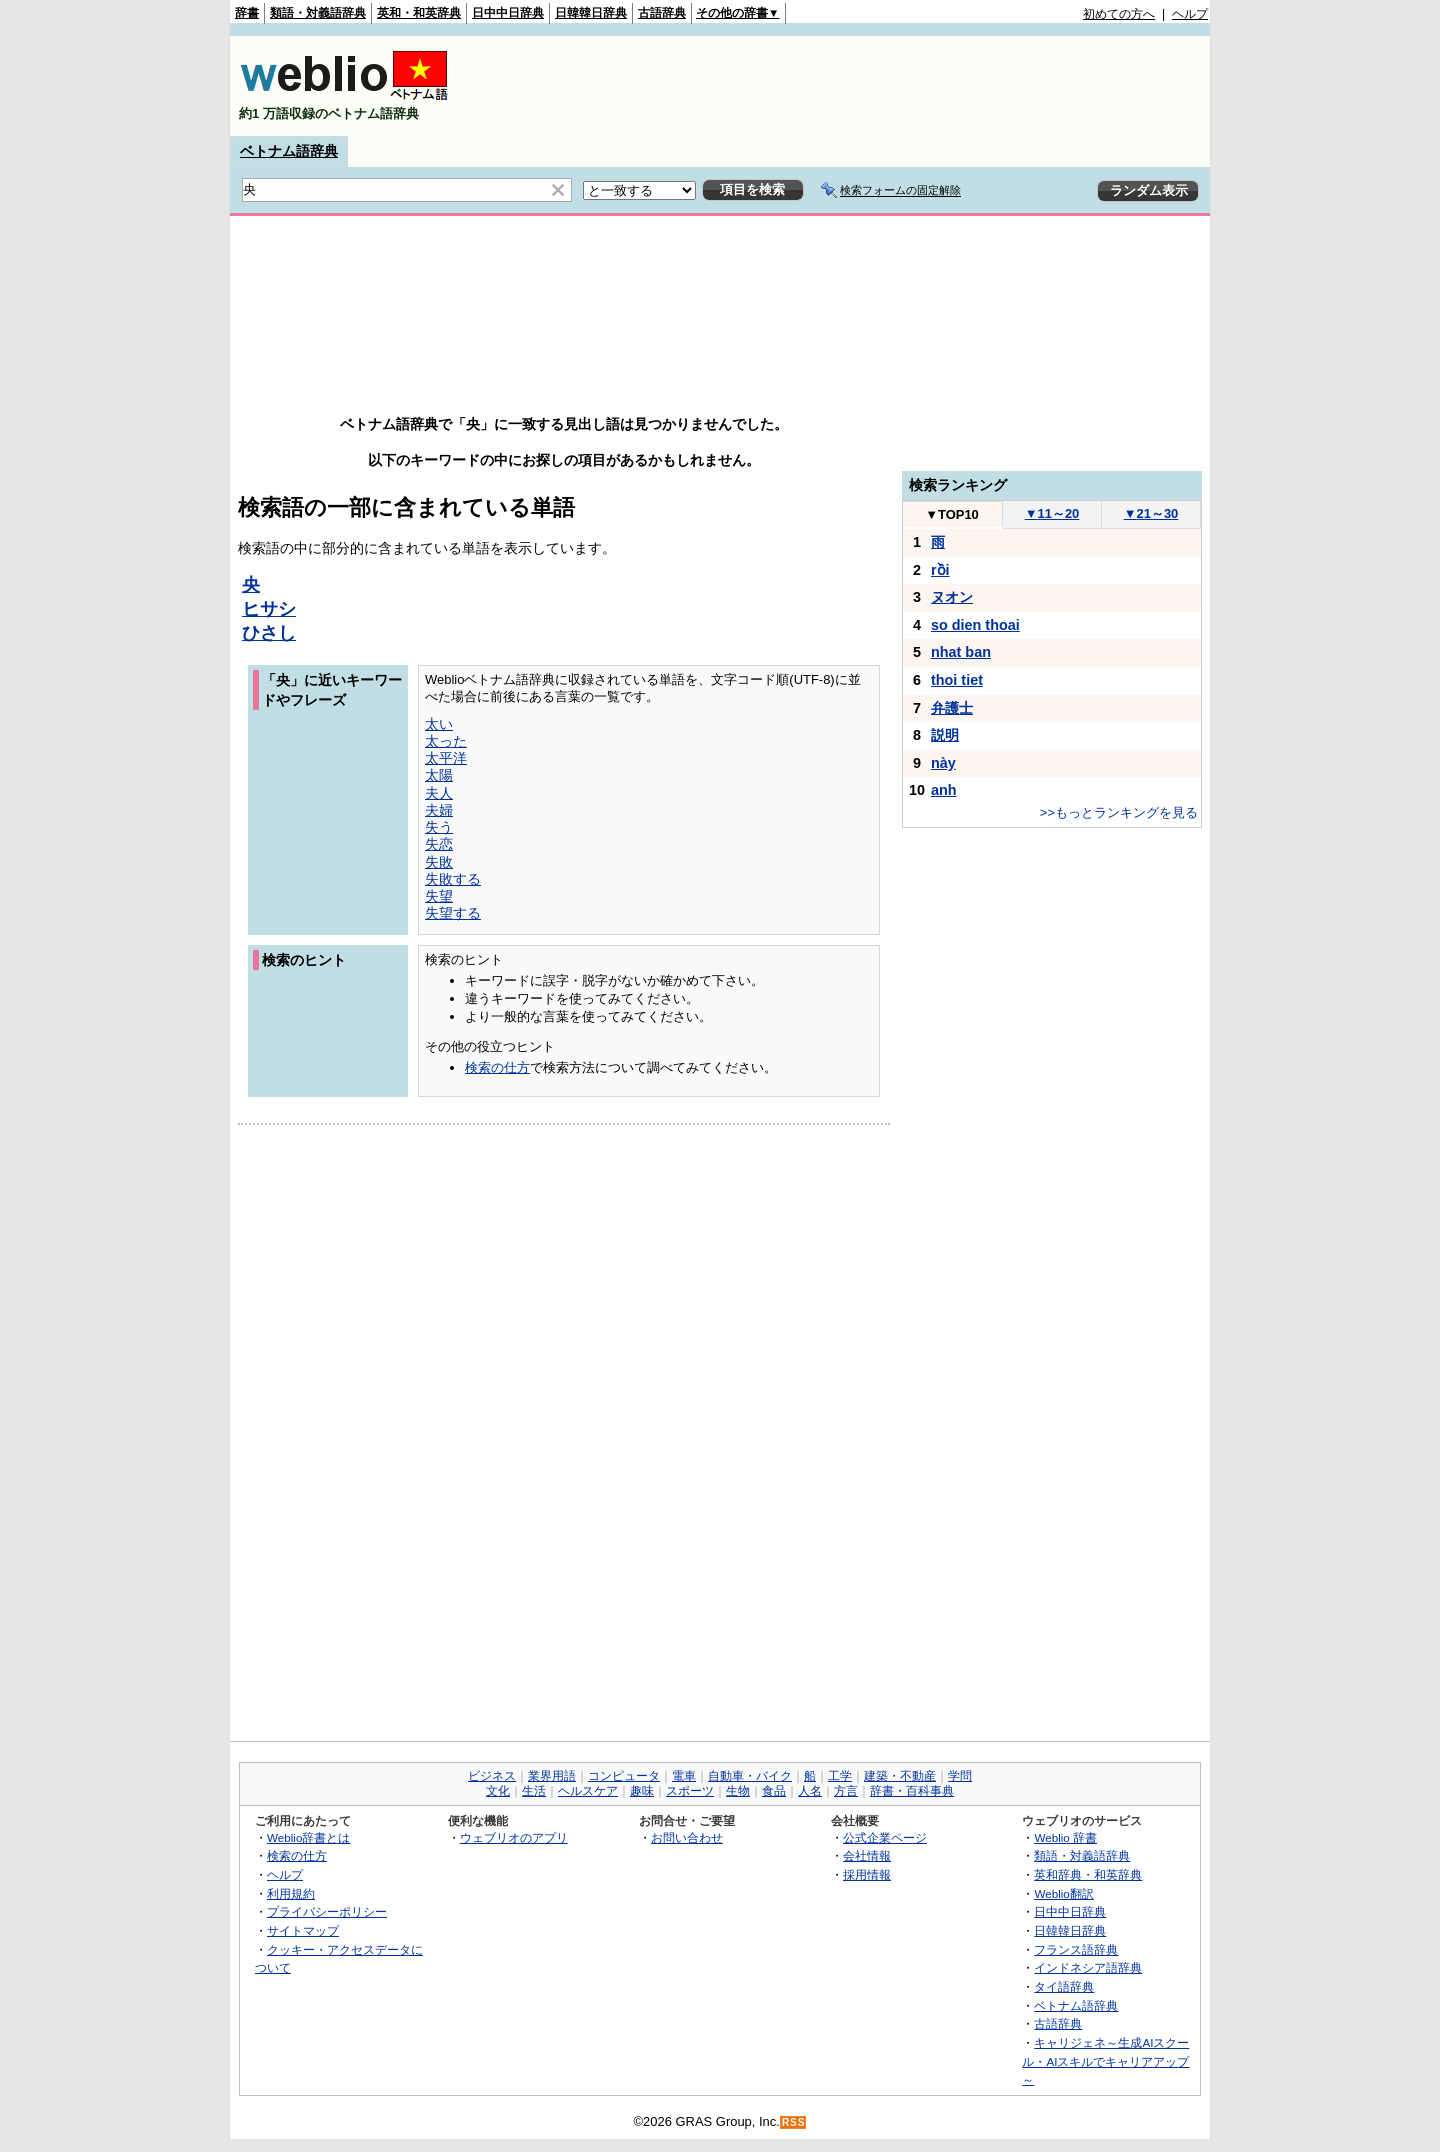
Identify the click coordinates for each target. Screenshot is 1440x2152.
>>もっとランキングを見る (1119, 812)
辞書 (247, 13)
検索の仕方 (497, 1067)
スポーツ (690, 1791)
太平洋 (446, 758)
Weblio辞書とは (308, 1837)
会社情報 (867, 1855)
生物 (738, 1791)
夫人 (439, 793)
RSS (794, 2122)
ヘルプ (1190, 14)
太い (439, 724)
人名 (810, 1791)
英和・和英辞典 (419, 13)
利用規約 (291, 1893)
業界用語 (552, 1776)
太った (446, 741)
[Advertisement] (844, 86)
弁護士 (952, 708)
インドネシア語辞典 (1088, 1967)
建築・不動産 (900, 1776)
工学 (840, 1776)
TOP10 (952, 514)
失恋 (439, 844)
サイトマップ (303, 1930)
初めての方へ (1119, 14)
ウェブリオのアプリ (514, 1837)
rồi (940, 570)
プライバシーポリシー (327, 1911)
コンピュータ (624, 1776)
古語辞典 (662, 13)
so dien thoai (975, 625)
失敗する (453, 879)
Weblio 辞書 (1065, 1837)
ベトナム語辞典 (289, 151)
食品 (774, 1791)
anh (944, 790)
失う (439, 827)
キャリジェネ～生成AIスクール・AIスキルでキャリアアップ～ (1105, 2061)
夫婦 (439, 810)
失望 (439, 896)
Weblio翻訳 (1063, 1893)
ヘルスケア (588, 1791)
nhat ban (961, 652)
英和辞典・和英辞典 (1088, 1874)
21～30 (1151, 513)
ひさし (269, 633)
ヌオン (952, 597)
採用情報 (867, 1874)
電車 (684, 1776)
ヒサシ (269, 609)
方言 (846, 1791)
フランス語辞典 (1076, 1949)
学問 (960, 1776)
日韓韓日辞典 (591, 13)
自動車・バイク (750, 1776)
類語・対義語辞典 (318, 13)
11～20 (1052, 513)
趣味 (642, 1791)
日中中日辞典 (508, 13)
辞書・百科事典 (912, 1791)
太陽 (439, 775)
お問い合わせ (687, 1837)
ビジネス (492, 1776)
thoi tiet (957, 680)
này (943, 763)
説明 (945, 735)
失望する (453, 913)
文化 (498, 1791)
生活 (534, 1791)
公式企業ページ (885, 1837)
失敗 (439, 862)
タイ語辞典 (1064, 1986)
